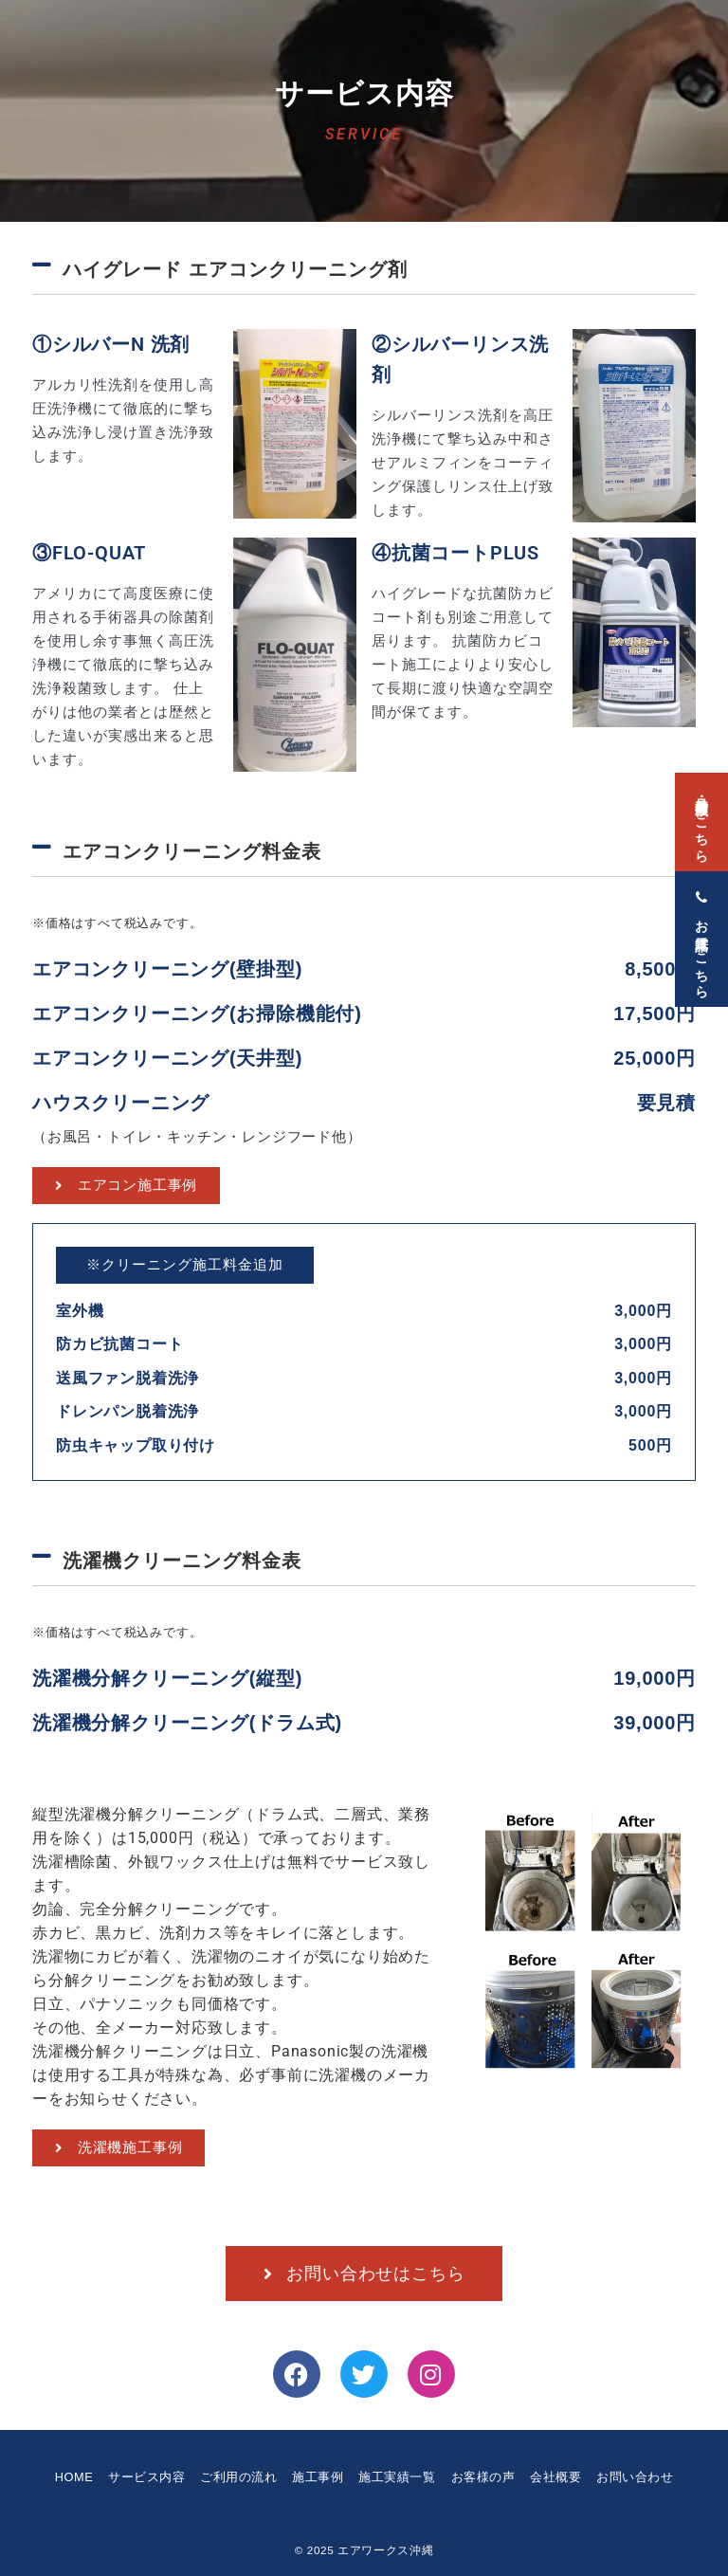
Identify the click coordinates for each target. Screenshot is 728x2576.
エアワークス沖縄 (385, 2550)
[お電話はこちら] (701, 928)
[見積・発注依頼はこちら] (701, 810)
